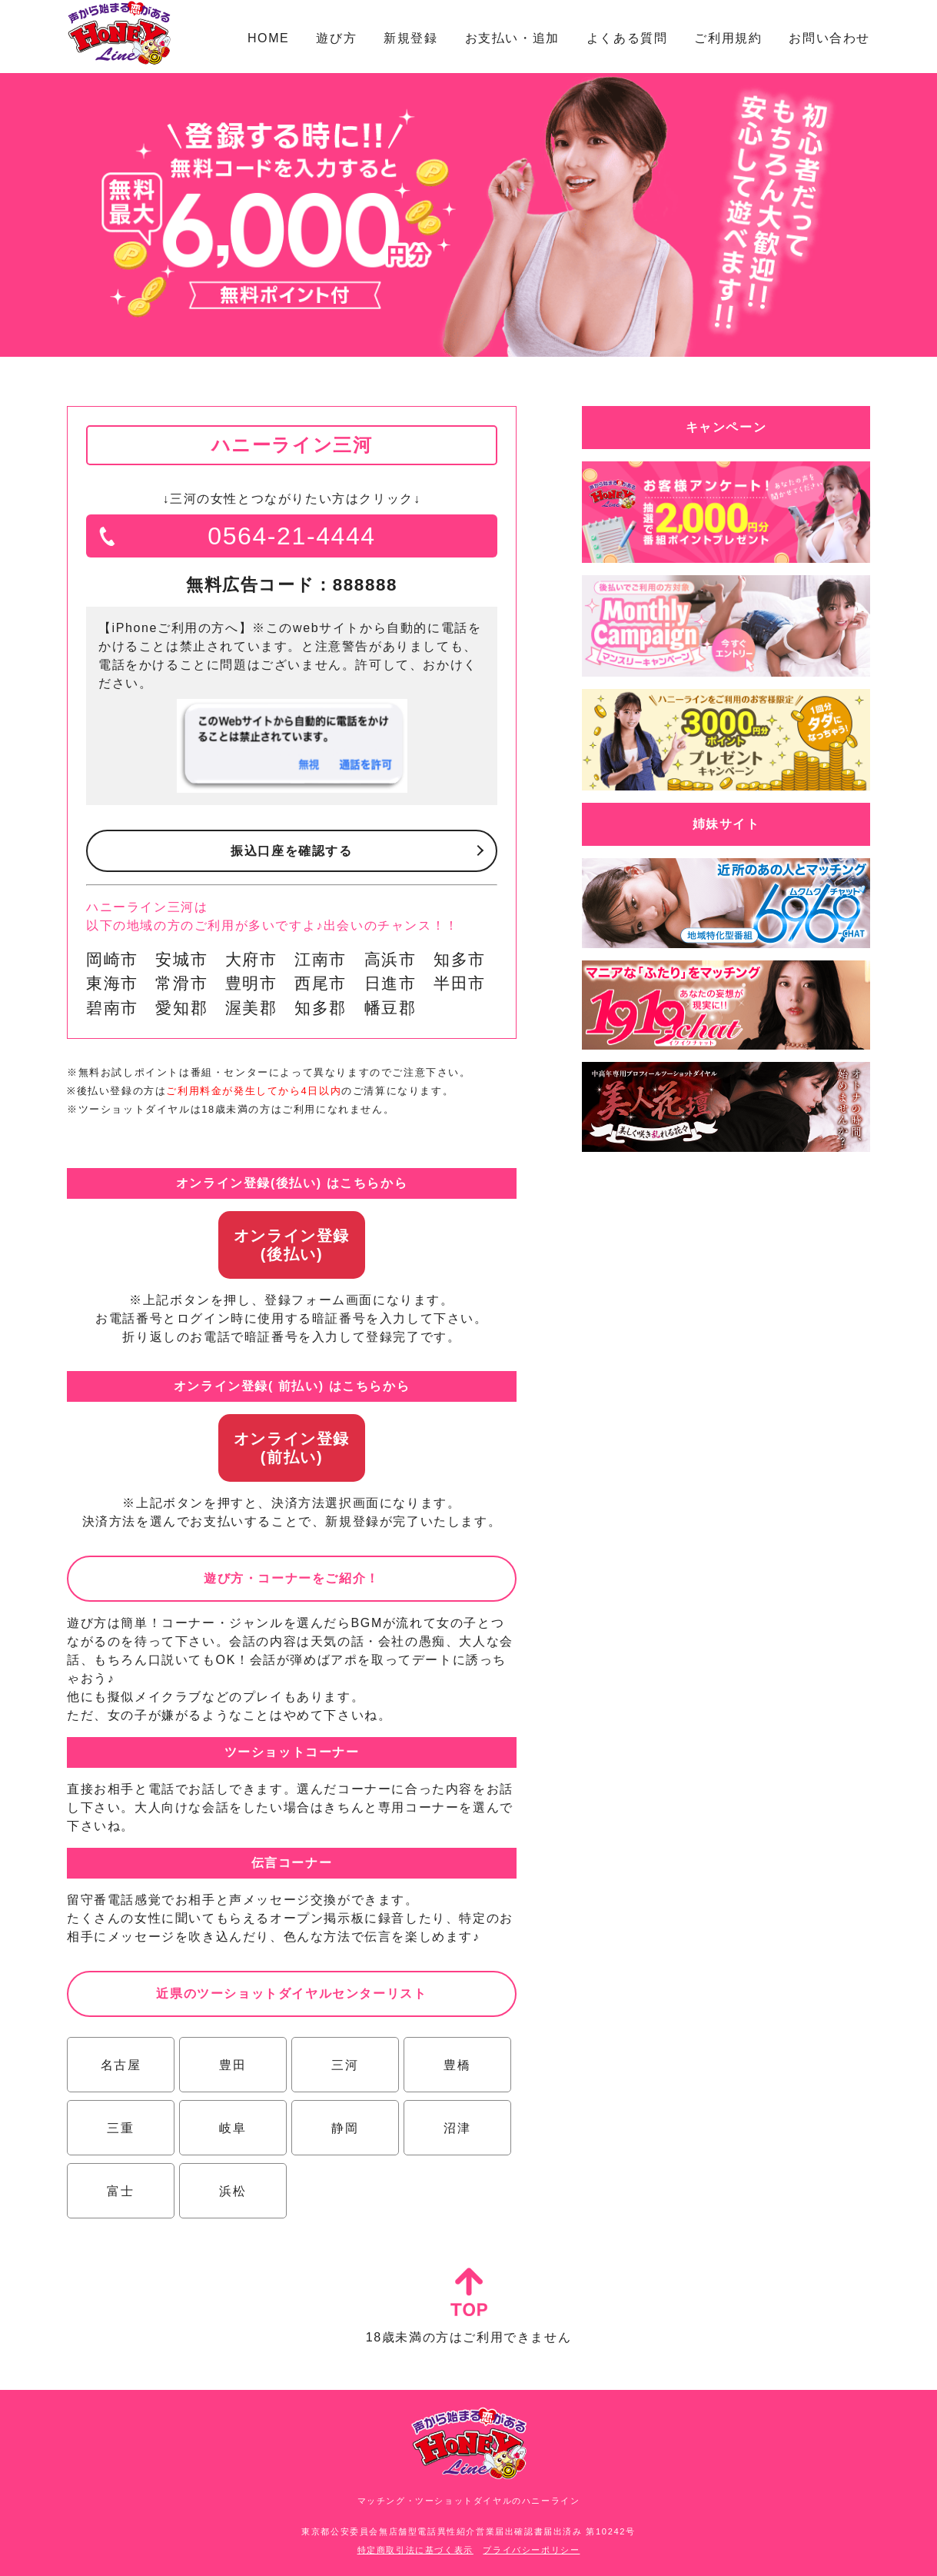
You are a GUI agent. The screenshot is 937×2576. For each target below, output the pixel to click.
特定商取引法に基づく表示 (415, 2549)
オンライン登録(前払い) (292, 1448)
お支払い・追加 (512, 38)
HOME (268, 38)
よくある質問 (627, 38)
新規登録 (410, 38)
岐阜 (232, 2128)
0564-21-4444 (291, 536)
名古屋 (121, 2065)
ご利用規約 (728, 38)
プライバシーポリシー (531, 2549)
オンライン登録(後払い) (292, 1245)
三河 (344, 2065)
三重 (120, 2128)
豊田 (232, 2065)
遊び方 (336, 38)
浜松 (232, 2191)
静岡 (344, 2128)
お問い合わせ (829, 38)
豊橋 (457, 2065)
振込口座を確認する (291, 850)
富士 (120, 2191)
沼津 (457, 2128)
